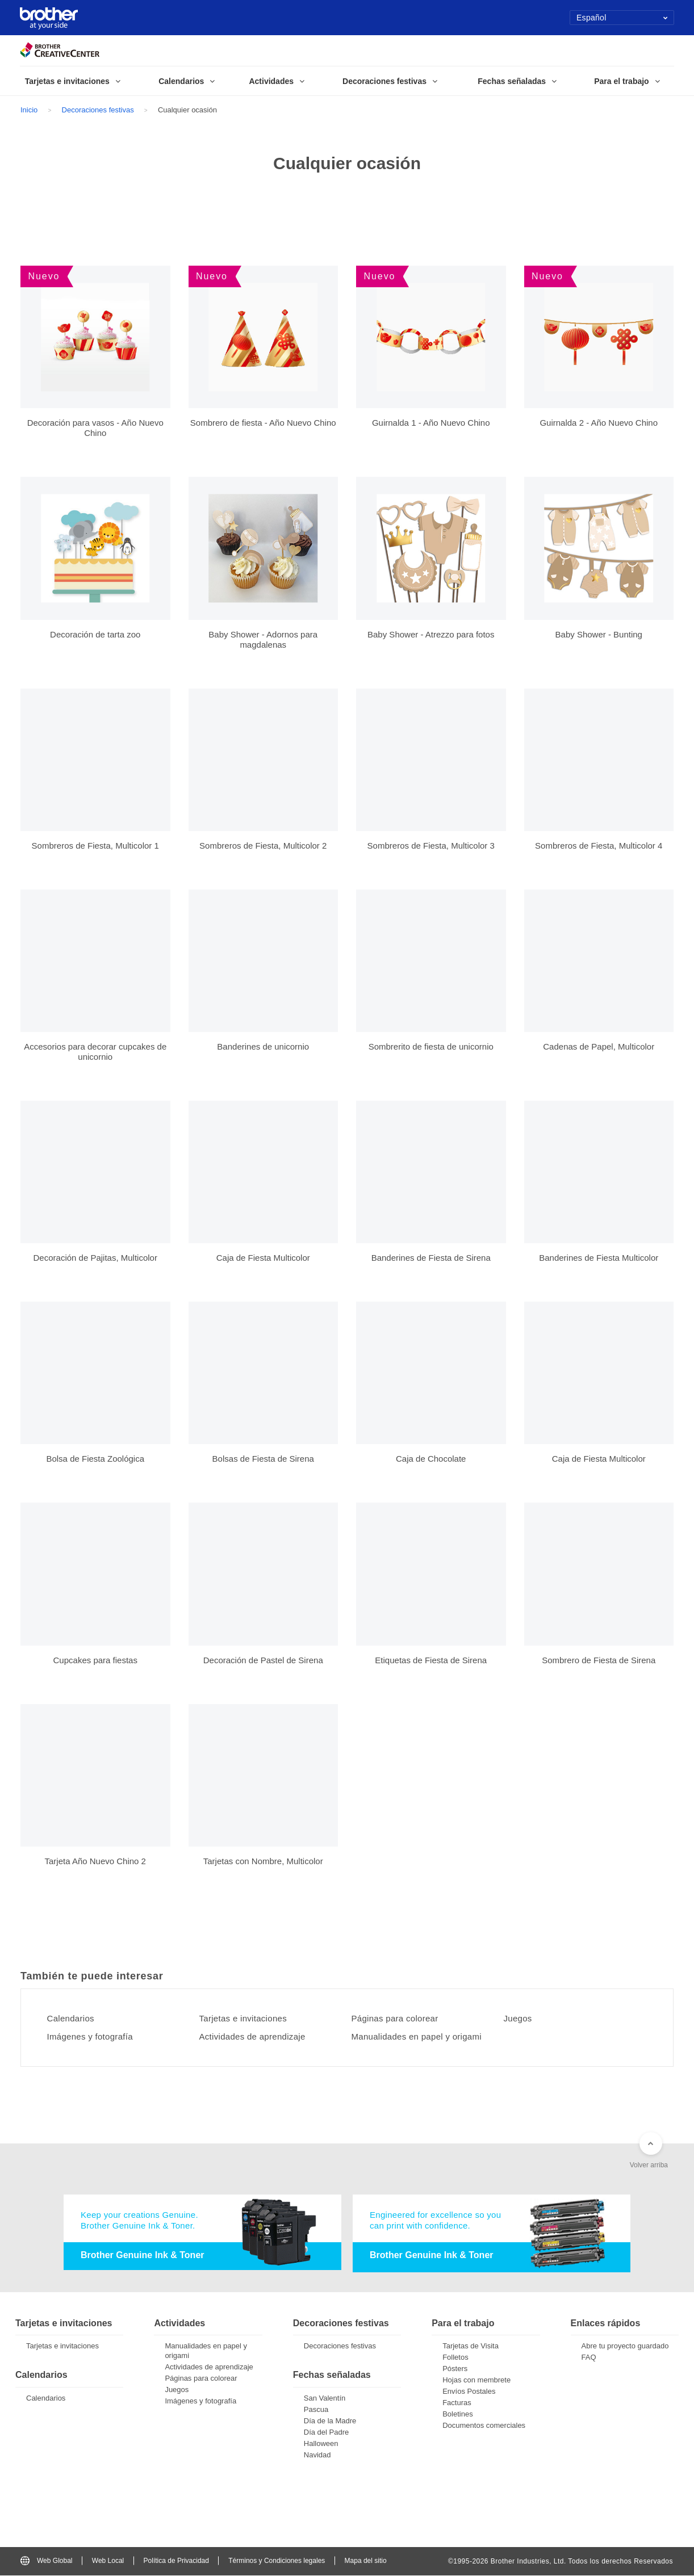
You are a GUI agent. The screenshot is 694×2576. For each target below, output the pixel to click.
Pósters (454, 2369)
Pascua (316, 2410)
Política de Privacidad (176, 2561)
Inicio (28, 110)
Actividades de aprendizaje (257, 2036)
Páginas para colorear (399, 2018)
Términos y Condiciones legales (276, 2561)
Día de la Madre (330, 2421)
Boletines (457, 2415)
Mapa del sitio (366, 2561)
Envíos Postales (468, 2392)
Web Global (46, 2561)
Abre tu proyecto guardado (625, 2347)
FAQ (589, 2358)
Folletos (455, 2358)
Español (622, 17)
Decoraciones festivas (98, 110)
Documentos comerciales (483, 2426)
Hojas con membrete (476, 2381)
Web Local (108, 2561)
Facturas (456, 2403)
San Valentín (324, 2398)
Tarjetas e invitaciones (247, 2018)
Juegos (520, 2018)
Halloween (321, 2444)
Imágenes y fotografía (94, 2036)
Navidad (317, 2455)
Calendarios (73, 2018)
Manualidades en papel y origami (422, 2036)
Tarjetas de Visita (470, 2347)
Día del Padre (326, 2432)
